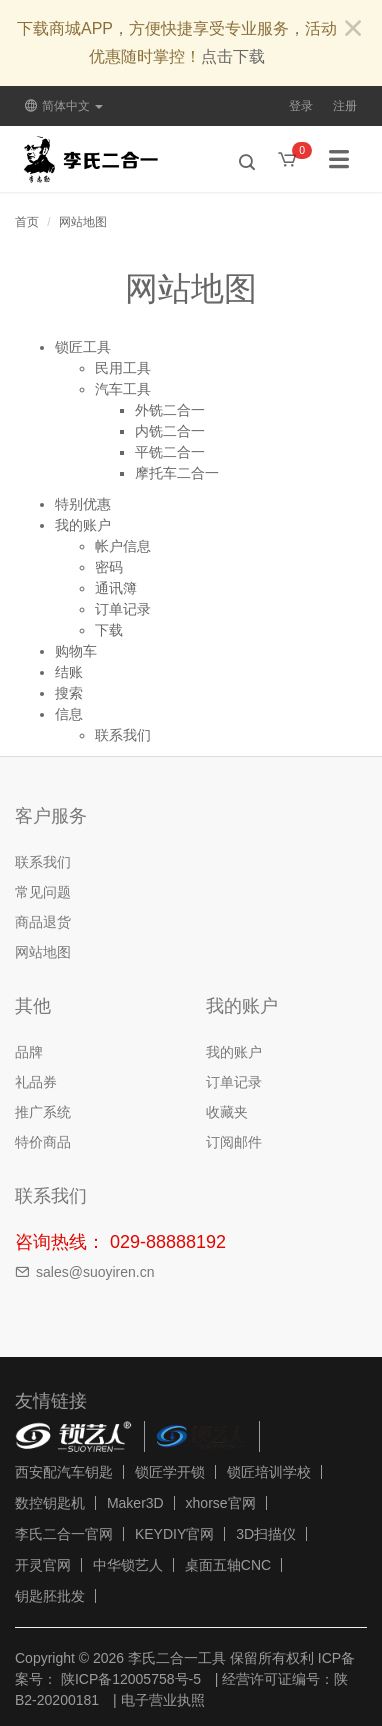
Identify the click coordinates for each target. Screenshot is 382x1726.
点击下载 (233, 56)
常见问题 (43, 892)
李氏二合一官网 (64, 1534)
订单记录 (123, 609)
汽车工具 (123, 389)
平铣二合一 (170, 452)
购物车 (76, 651)
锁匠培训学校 (269, 1472)
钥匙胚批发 (50, 1596)
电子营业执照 (163, 1700)
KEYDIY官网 (174, 1534)
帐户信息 (123, 546)
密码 (109, 567)
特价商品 (43, 1142)
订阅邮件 (234, 1142)
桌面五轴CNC (228, 1565)
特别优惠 (83, 504)
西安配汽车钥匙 (64, 1472)
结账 (69, 672)
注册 (345, 106)
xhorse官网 (221, 1503)
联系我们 (123, 735)
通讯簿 (116, 588)
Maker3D (135, 1503)
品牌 (29, 1052)
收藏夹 (227, 1112)
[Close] (353, 29)
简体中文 (64, 106)
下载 (109, 630)
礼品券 (36, 1082)
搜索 (69, 693)
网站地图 (83, 222)
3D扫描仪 (266, 1534)
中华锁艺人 (128, 1565)
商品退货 (43, 922)
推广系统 (43, 1112)
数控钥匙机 (50, 1503)
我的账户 (83, 525)
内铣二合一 (170, 431)
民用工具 (123, 368)
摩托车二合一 (177, 473)
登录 (301, 106)
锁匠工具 (83, 347)
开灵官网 (43, 1565)
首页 (27, 222)
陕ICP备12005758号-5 (129, 1679)
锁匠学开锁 (170, 1472)
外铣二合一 (170, 410)
